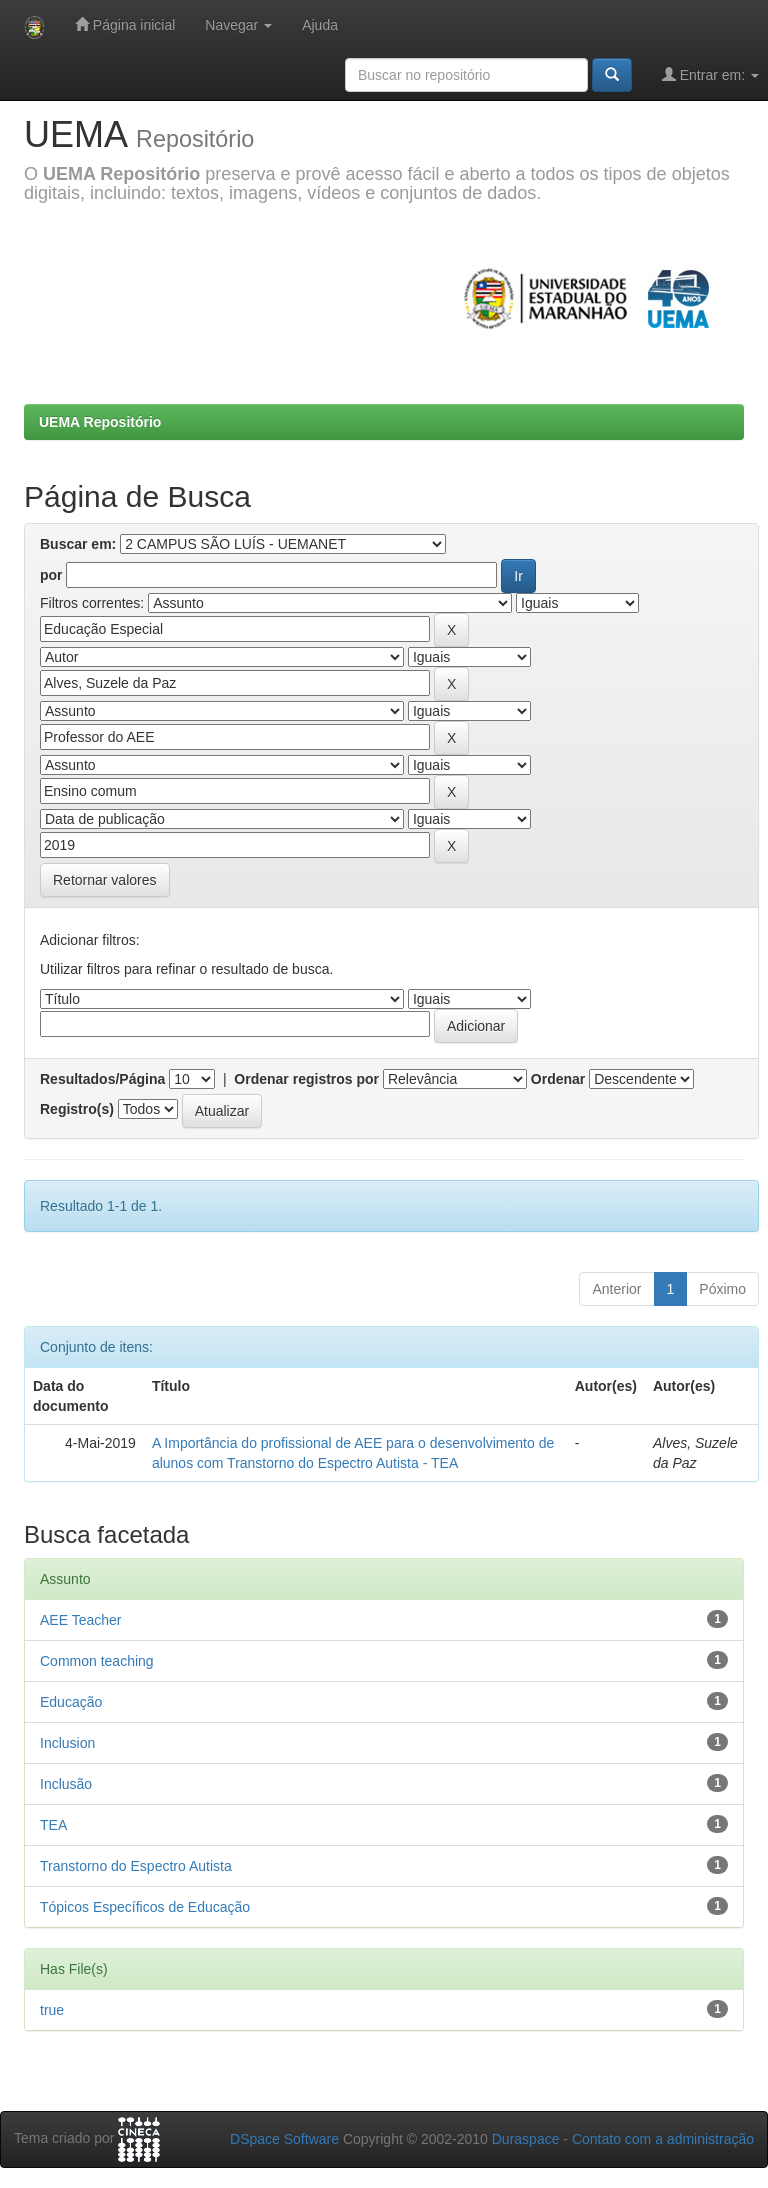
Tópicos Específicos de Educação (145, 1907)
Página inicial (125, 24)
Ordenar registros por (306, 1079)
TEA (53, 1825)
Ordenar (558, 1079)
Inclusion (67, 1743)
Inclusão (66, 1784)
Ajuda (320, 25)
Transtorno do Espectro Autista (136, 1866)
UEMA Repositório (100, 422)
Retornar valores (105, 880)
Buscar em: (78, 544)
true (52, 2010)
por (51, 575)
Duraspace (526, 2139)
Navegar (238, 25)
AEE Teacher (80, 1620)
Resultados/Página (102, 1079)
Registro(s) (77, 1109)
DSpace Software (284, 2139)
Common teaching (97, 1661)
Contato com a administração (663, 2139)
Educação (71, 1702)
